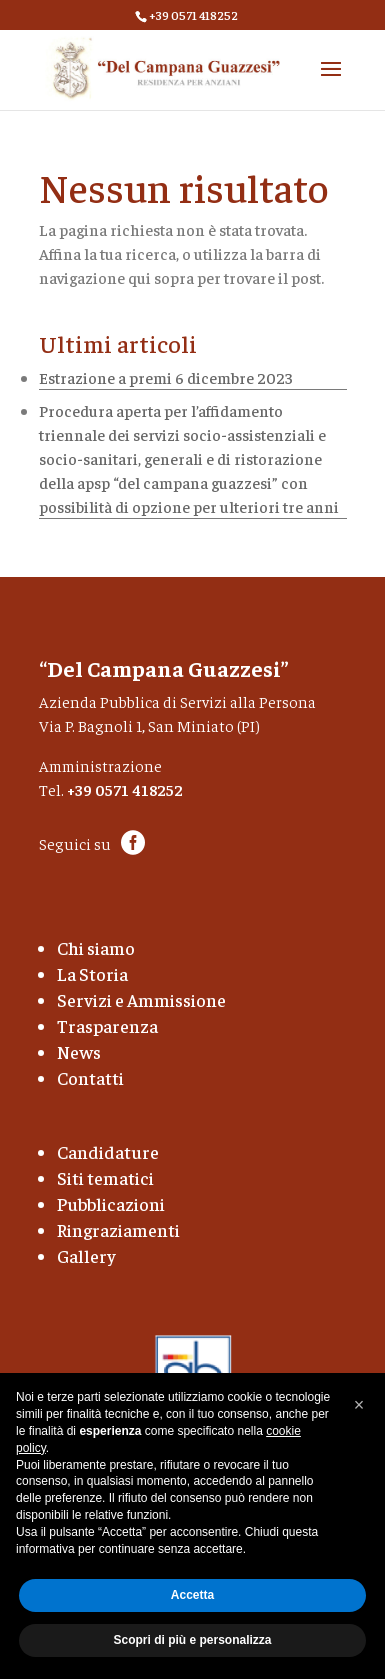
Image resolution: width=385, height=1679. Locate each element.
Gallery (86, 1255)
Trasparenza (107, 1025)
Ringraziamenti (118, 1229)
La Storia (92, 973)
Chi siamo (96, 947)
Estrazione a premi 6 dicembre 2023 (166, 377)
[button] (359, 1405)
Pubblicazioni (111, 1203)
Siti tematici (105, 1177)
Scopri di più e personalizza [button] (192, 1640)
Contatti (90, 1077)
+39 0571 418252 (125, 789)
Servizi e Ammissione (141, 999)
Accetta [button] (192, 1595)
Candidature (108, 1151)
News (79, 1051)
